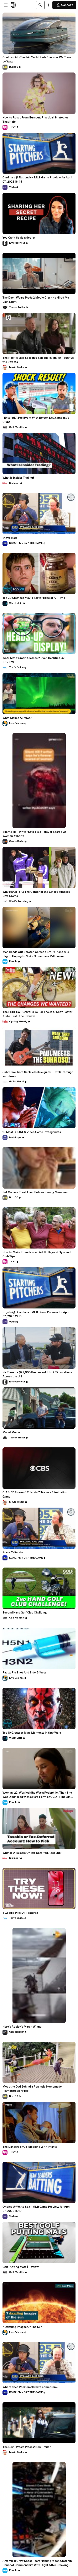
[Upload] (48, 5)
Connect (64, 5)
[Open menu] (5, 5)
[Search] (40, 5)
